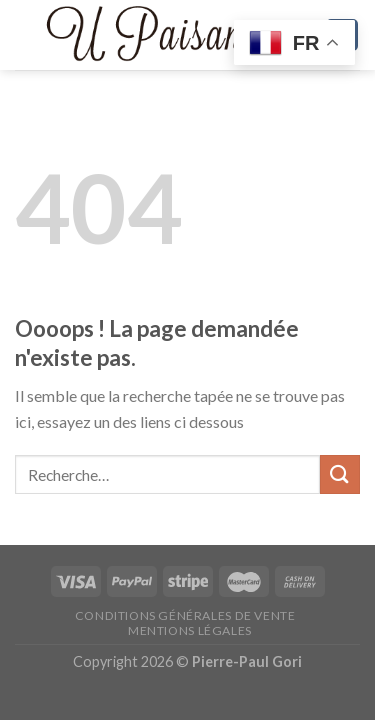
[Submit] (340, 474)
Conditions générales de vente (185, 615)
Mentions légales (190, 630)
